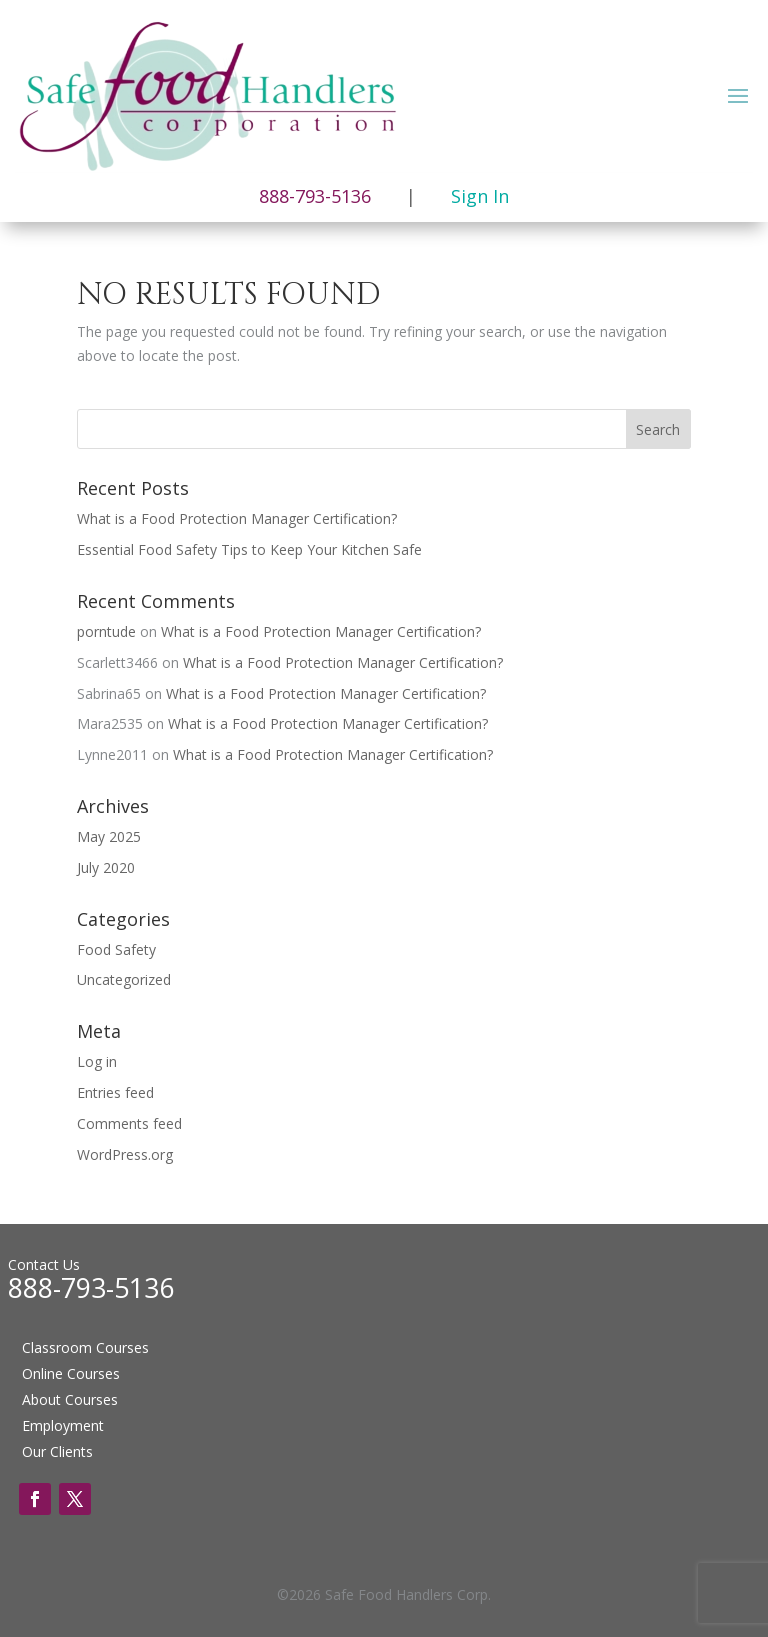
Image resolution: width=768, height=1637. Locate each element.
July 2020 (106, 867)
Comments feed (129, 1123)
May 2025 (109, 836)
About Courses (70, 1399)
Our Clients (57, 1451)
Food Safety (116, 949)
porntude (106, 631)
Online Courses (71, 1373)
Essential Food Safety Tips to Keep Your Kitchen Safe (249, 549)
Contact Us (44, 1264)
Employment (63, 1425)
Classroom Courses (85, 1347)
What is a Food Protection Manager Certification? (237, 518)
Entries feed (115, 1092)
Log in (97, 1061)
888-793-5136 (91, 1288)
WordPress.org (125, 1154)
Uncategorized (124, 979)
